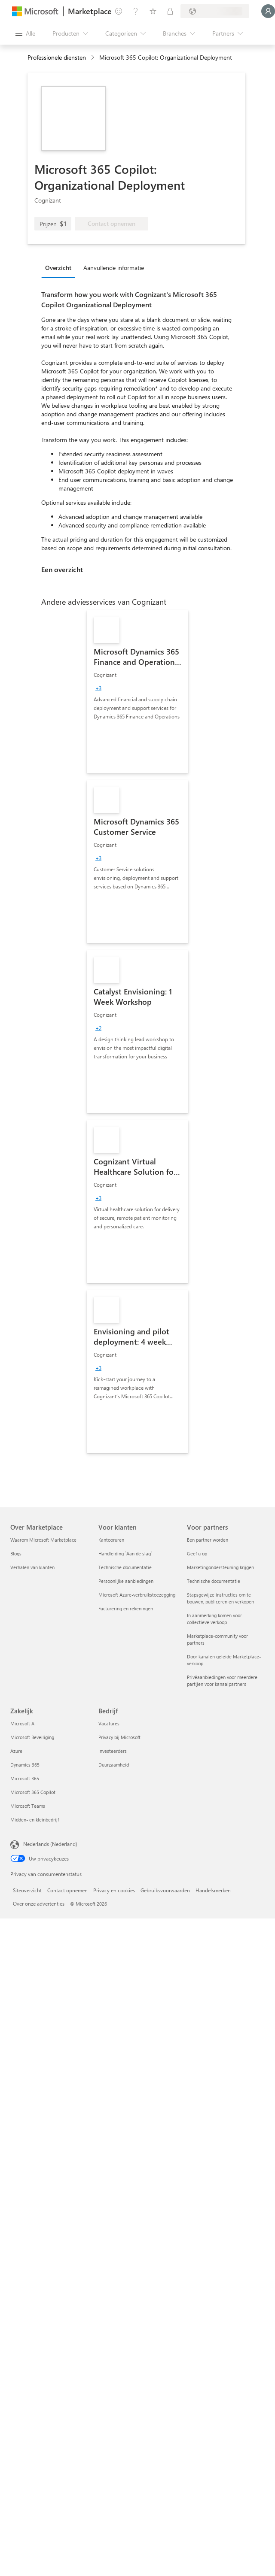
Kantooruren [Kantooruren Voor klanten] (111, 1540)
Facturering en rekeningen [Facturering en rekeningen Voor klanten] (125, 1608)
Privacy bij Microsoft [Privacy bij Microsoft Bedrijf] (119, 1737)
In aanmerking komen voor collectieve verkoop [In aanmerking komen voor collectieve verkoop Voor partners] (214, 1618)
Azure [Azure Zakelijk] (16, 1751)
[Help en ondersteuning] (136, 11)
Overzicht (58, 268)
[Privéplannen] (170, 11)
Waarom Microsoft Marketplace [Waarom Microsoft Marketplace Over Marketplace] (43, 1540)
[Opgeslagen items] (153, 11)
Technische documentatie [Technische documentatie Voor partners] (213, 1581)
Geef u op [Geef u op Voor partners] (197, 1553)
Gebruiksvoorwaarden (165, 1890)
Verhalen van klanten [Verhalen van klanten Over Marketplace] (32, 1567)
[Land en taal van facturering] (214, 11)
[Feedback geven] (118, 11)
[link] (137, 691)
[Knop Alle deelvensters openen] (25, 33)
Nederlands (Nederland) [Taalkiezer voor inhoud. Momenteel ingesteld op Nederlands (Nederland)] (50, 1843)
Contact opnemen (67, 1890)
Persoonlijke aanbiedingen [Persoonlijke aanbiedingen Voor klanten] (125, 1581)
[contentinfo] (93, 58)
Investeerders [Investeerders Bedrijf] (112, 1751)
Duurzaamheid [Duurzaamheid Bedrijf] (113, 1764)
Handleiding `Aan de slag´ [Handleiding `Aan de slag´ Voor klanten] (125, 1553)
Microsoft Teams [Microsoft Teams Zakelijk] (27, 1806)
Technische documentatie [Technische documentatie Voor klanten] (125, 1567)
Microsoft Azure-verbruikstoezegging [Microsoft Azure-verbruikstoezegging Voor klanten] (136, 1594)
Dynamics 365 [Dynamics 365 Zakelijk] (25, 1764)
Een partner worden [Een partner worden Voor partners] (207, 1540)
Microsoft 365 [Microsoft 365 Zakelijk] (24, 1778)
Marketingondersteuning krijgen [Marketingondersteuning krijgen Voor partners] (220, 1567)
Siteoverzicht (27, 1890)
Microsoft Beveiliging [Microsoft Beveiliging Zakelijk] (32, 1737)
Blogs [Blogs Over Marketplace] (15, 1553)
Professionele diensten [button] (57, 57)
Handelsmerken (213, 1890)
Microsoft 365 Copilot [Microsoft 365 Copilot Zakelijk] (32, 1792)
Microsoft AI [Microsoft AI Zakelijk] (23, 1723)
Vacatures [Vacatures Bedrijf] (108, 1723)
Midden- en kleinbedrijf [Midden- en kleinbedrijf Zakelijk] (34, 1819)
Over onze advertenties (38, 1903)
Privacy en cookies (114, 1890)
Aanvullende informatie (113, 268)
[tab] (60, 267)
